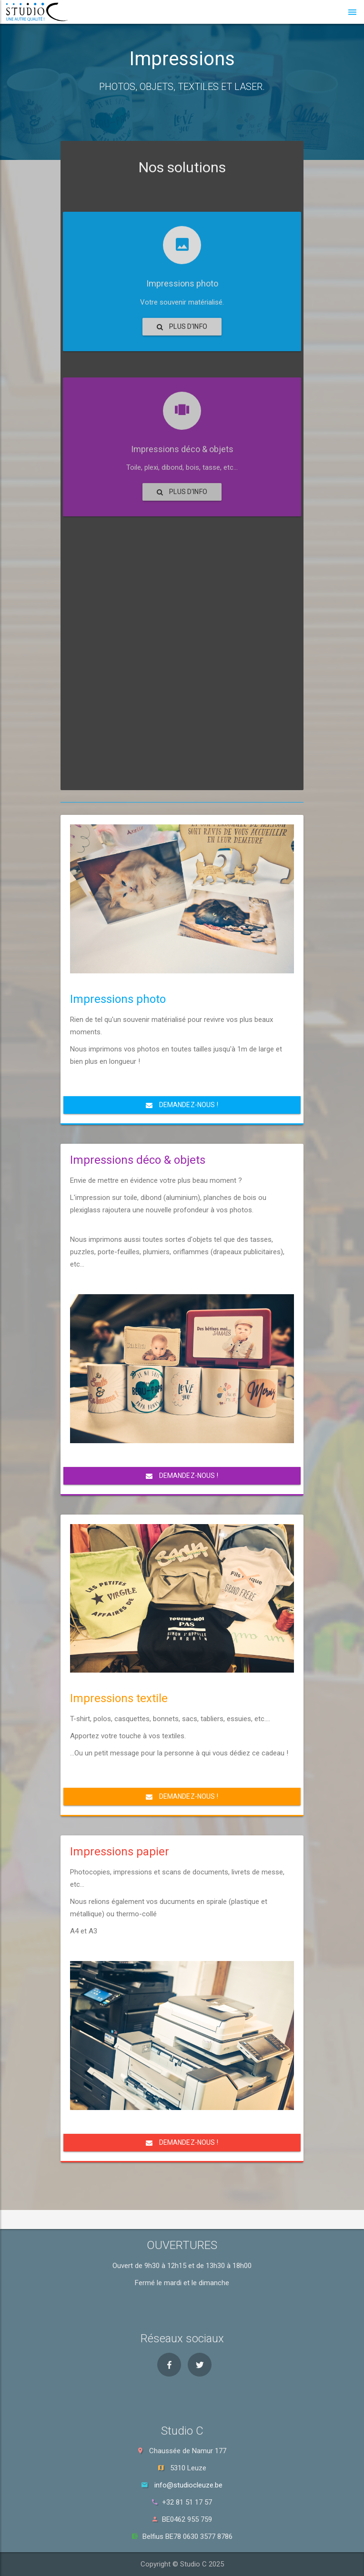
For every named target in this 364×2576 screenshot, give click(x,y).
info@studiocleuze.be (188, 2485)
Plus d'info (182, 417)
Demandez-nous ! (182, 1105)
